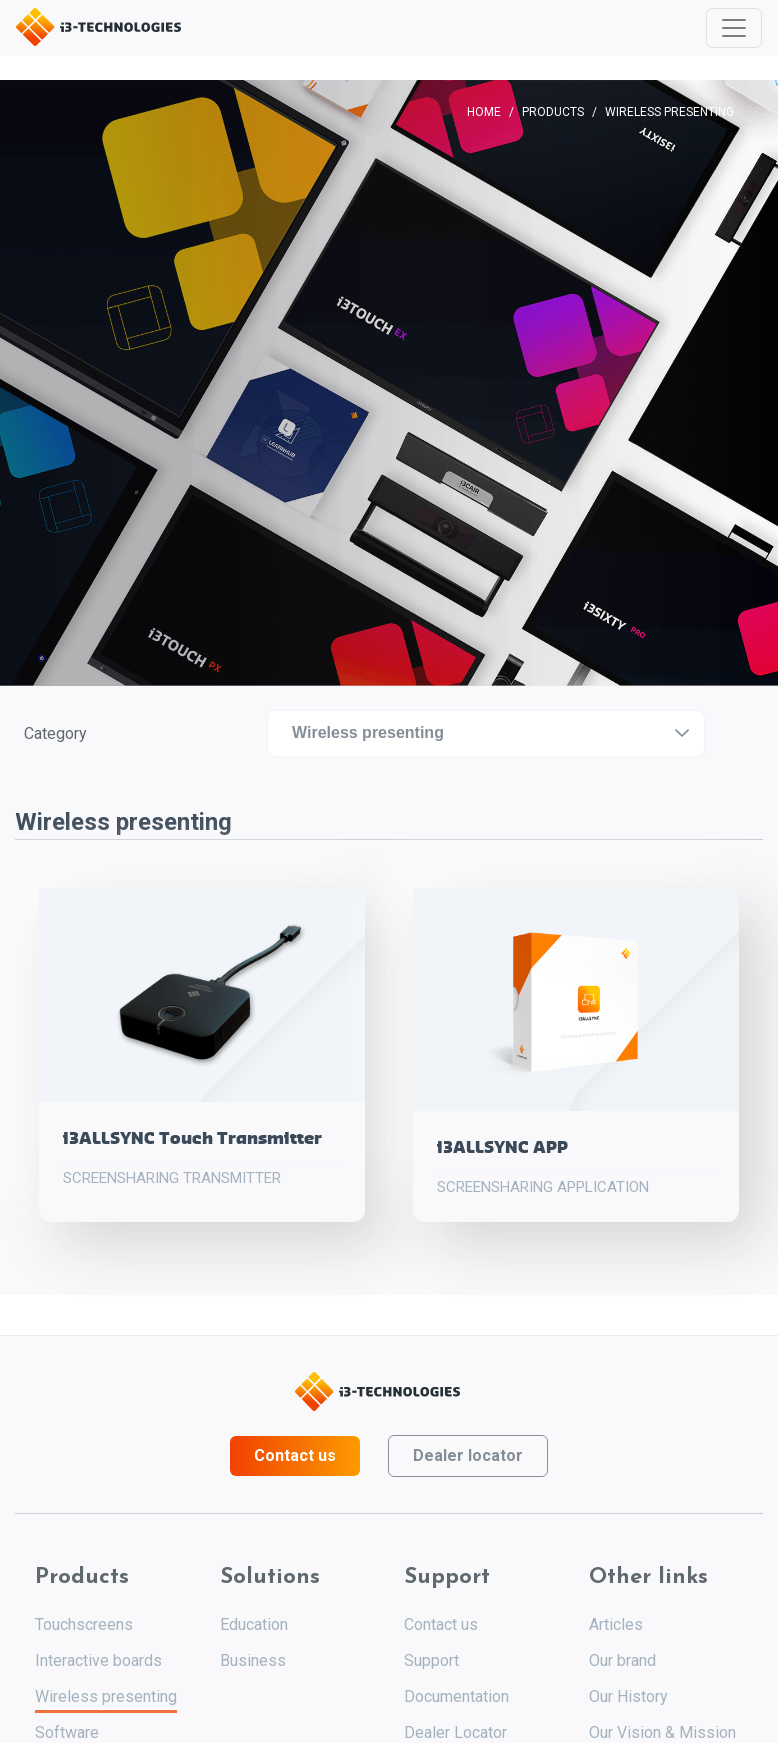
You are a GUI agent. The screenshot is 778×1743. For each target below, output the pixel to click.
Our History (628, 1696)
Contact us (295, 1455)
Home (484, 112)
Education (254, 1624)
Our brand (622, 1660)
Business (253, 1660)
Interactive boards (98, 1660)
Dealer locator (468, 1455)
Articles (616, 1624)
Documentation (456, 1696)
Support (431, 1660)
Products (553, 112)
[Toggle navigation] (734, 28)
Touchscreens (84, 1624)
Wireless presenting (106, 1696)
